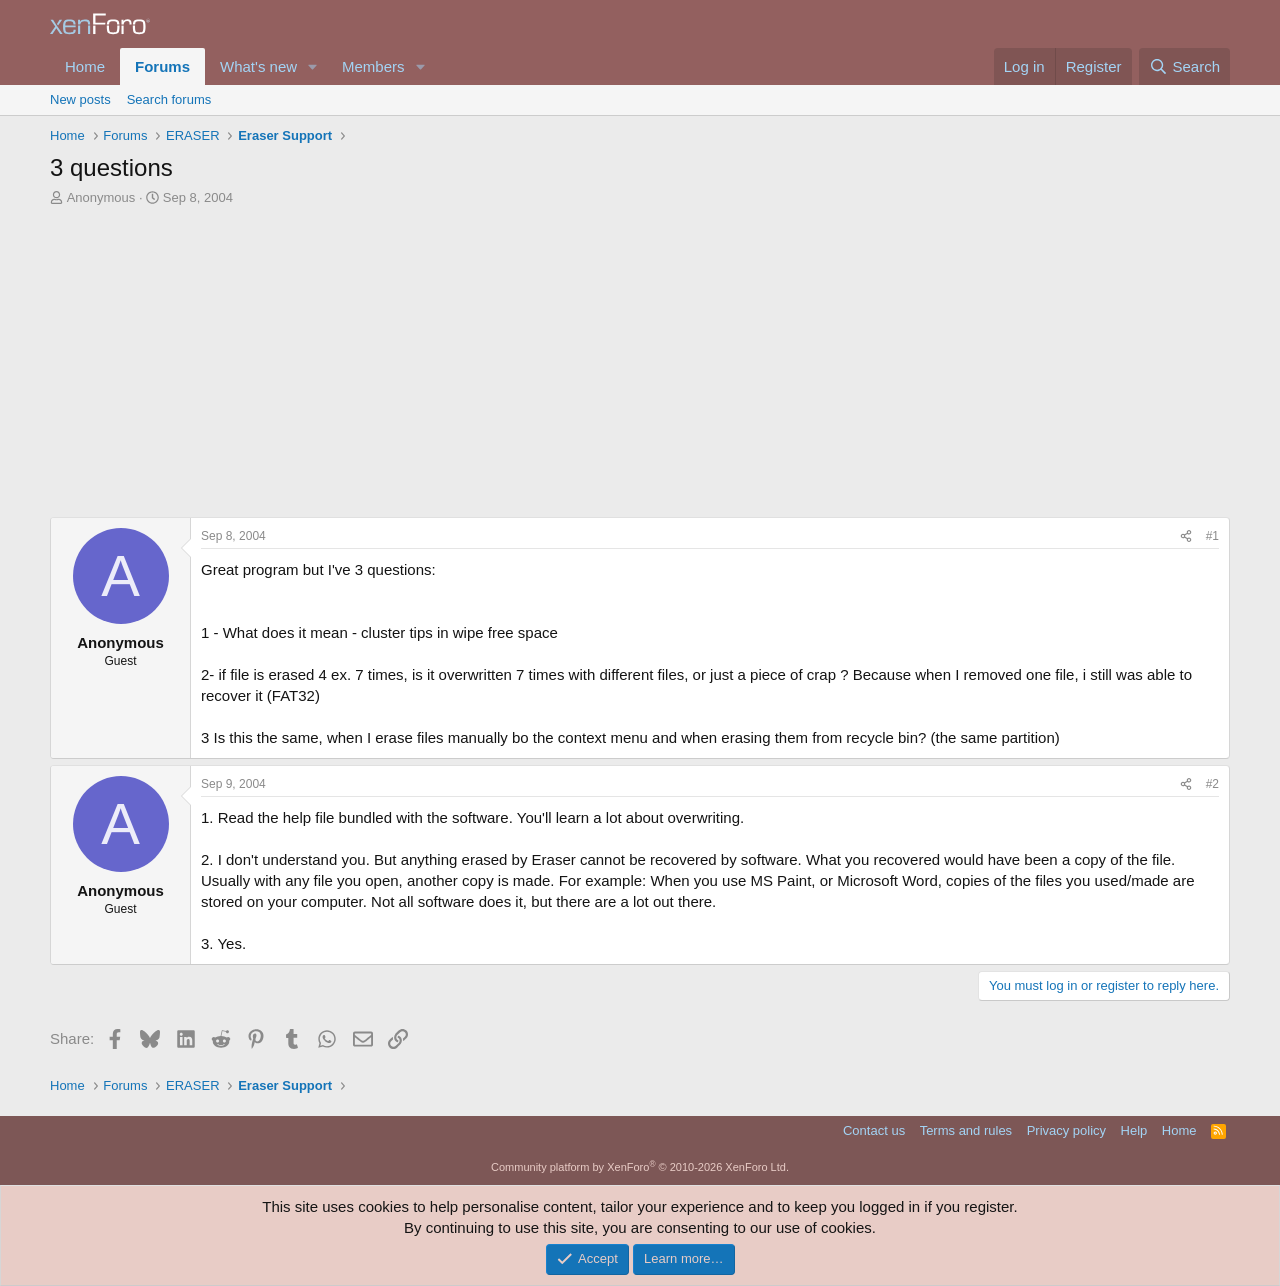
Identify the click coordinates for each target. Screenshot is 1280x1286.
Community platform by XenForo (640, 1167)
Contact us (874, 1130)
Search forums (169, 99)
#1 (1212, 536)
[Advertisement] (640, 367)
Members (373, 66)
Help (1134, 1130)
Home (85, 66)
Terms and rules (966, 1130)
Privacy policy (1066, 1130)
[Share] (1186, 536)
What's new (258, 66)
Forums (162, 66)
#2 (1212, 784)
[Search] (1184, 66)
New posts (80, 99)
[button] (313, 66)
